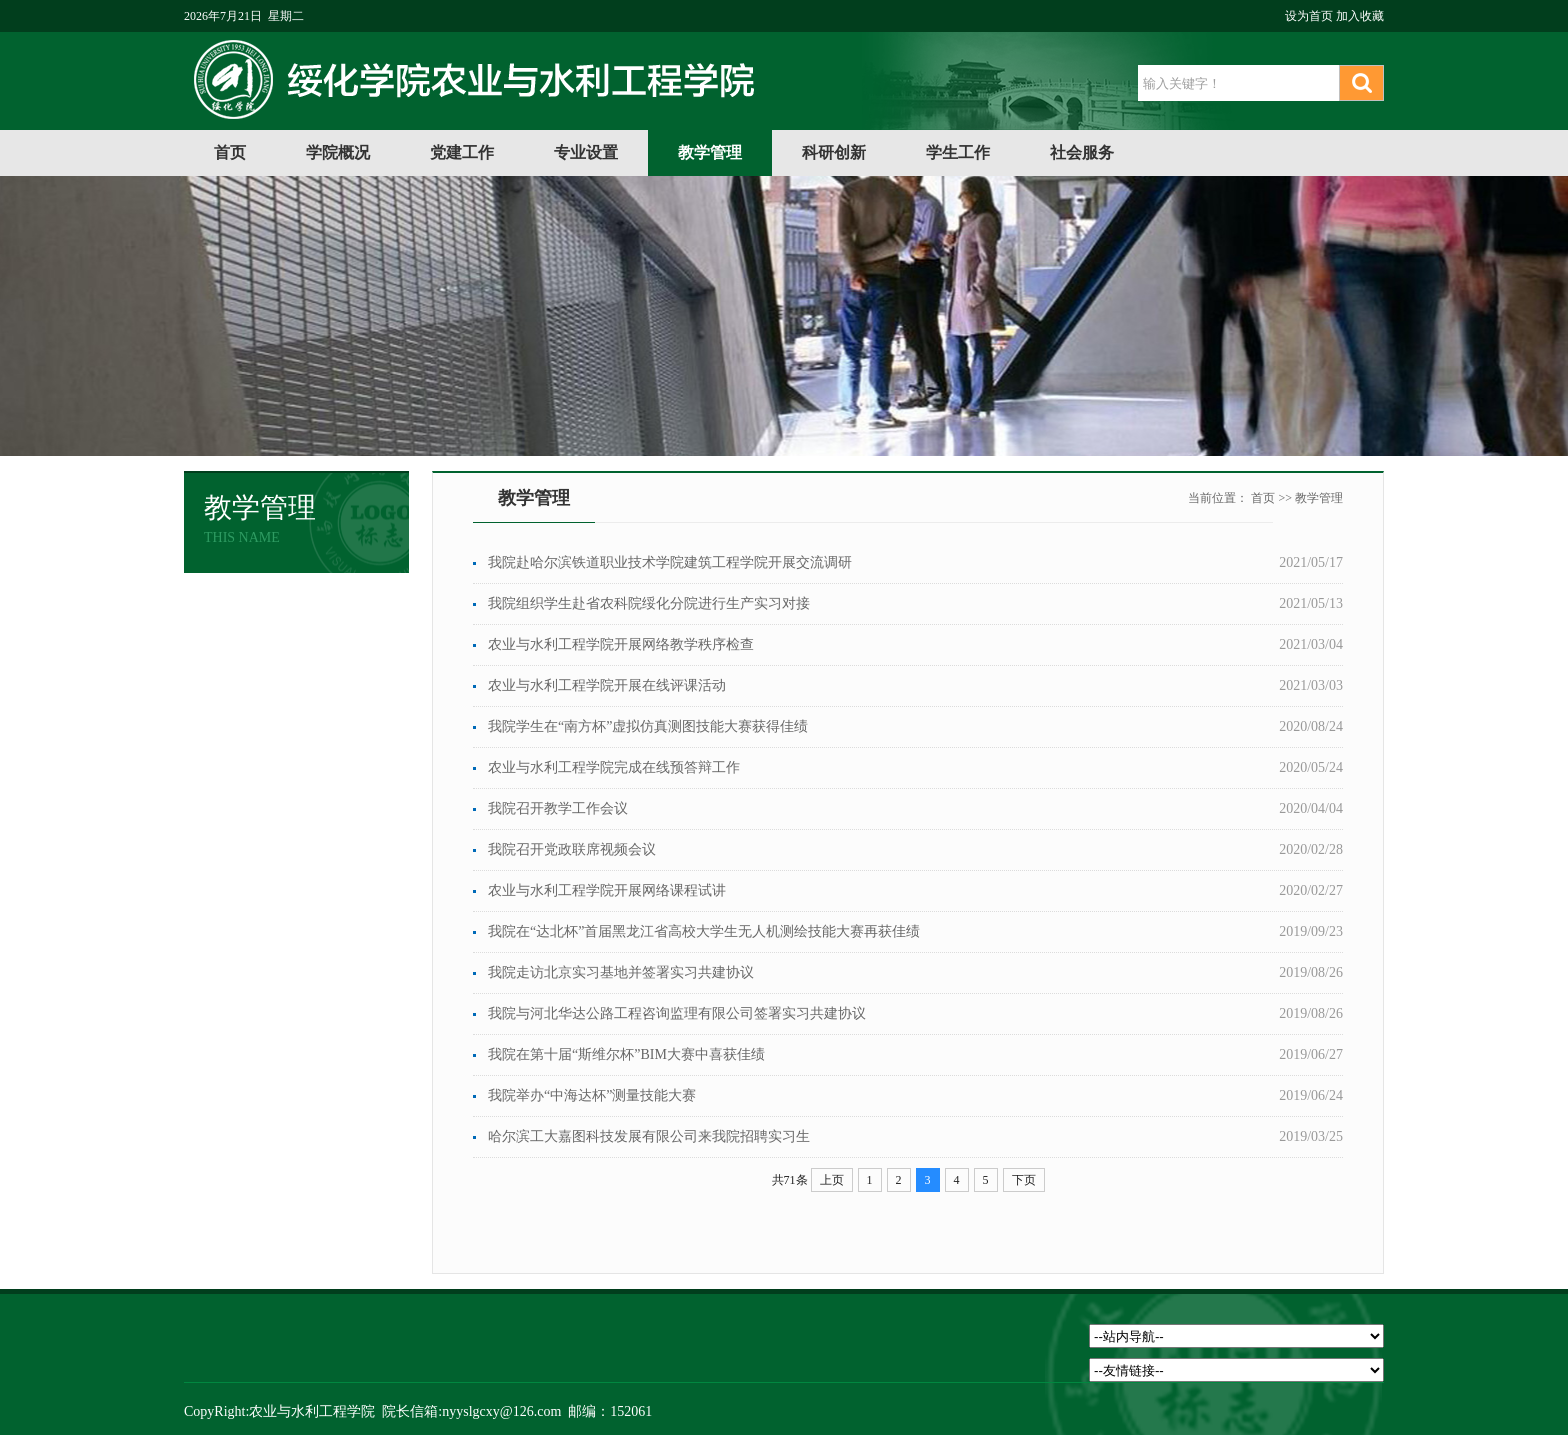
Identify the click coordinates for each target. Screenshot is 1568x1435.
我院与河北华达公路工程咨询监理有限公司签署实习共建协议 (677, 1013)
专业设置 (586, 152)
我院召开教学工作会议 (558, 808)
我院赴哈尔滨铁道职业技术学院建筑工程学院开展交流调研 (670, 562)
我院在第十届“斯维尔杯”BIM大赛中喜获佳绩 (626, 1054)
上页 (832, 1180)
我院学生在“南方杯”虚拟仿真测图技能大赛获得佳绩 (648, 726)
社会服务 (1082, 152)
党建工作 (462, 152)
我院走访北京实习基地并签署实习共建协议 (621, 972)
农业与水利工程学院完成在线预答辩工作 (614, 767)
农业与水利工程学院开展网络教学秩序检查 (621, 644)
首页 (230, 152)
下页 (1024, 1180)
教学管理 (710, 152)
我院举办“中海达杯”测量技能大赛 (592, 1095)
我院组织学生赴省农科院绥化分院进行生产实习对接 (649, 603)
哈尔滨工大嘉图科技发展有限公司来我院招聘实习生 (649, 1136)
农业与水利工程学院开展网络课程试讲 (607, 890)
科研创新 (834, 152)
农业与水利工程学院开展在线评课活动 (607, 685)
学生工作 (958, 152)
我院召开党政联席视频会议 (572, 849)
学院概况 (338, 152)
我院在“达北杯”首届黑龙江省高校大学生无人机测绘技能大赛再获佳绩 (704, 931)
